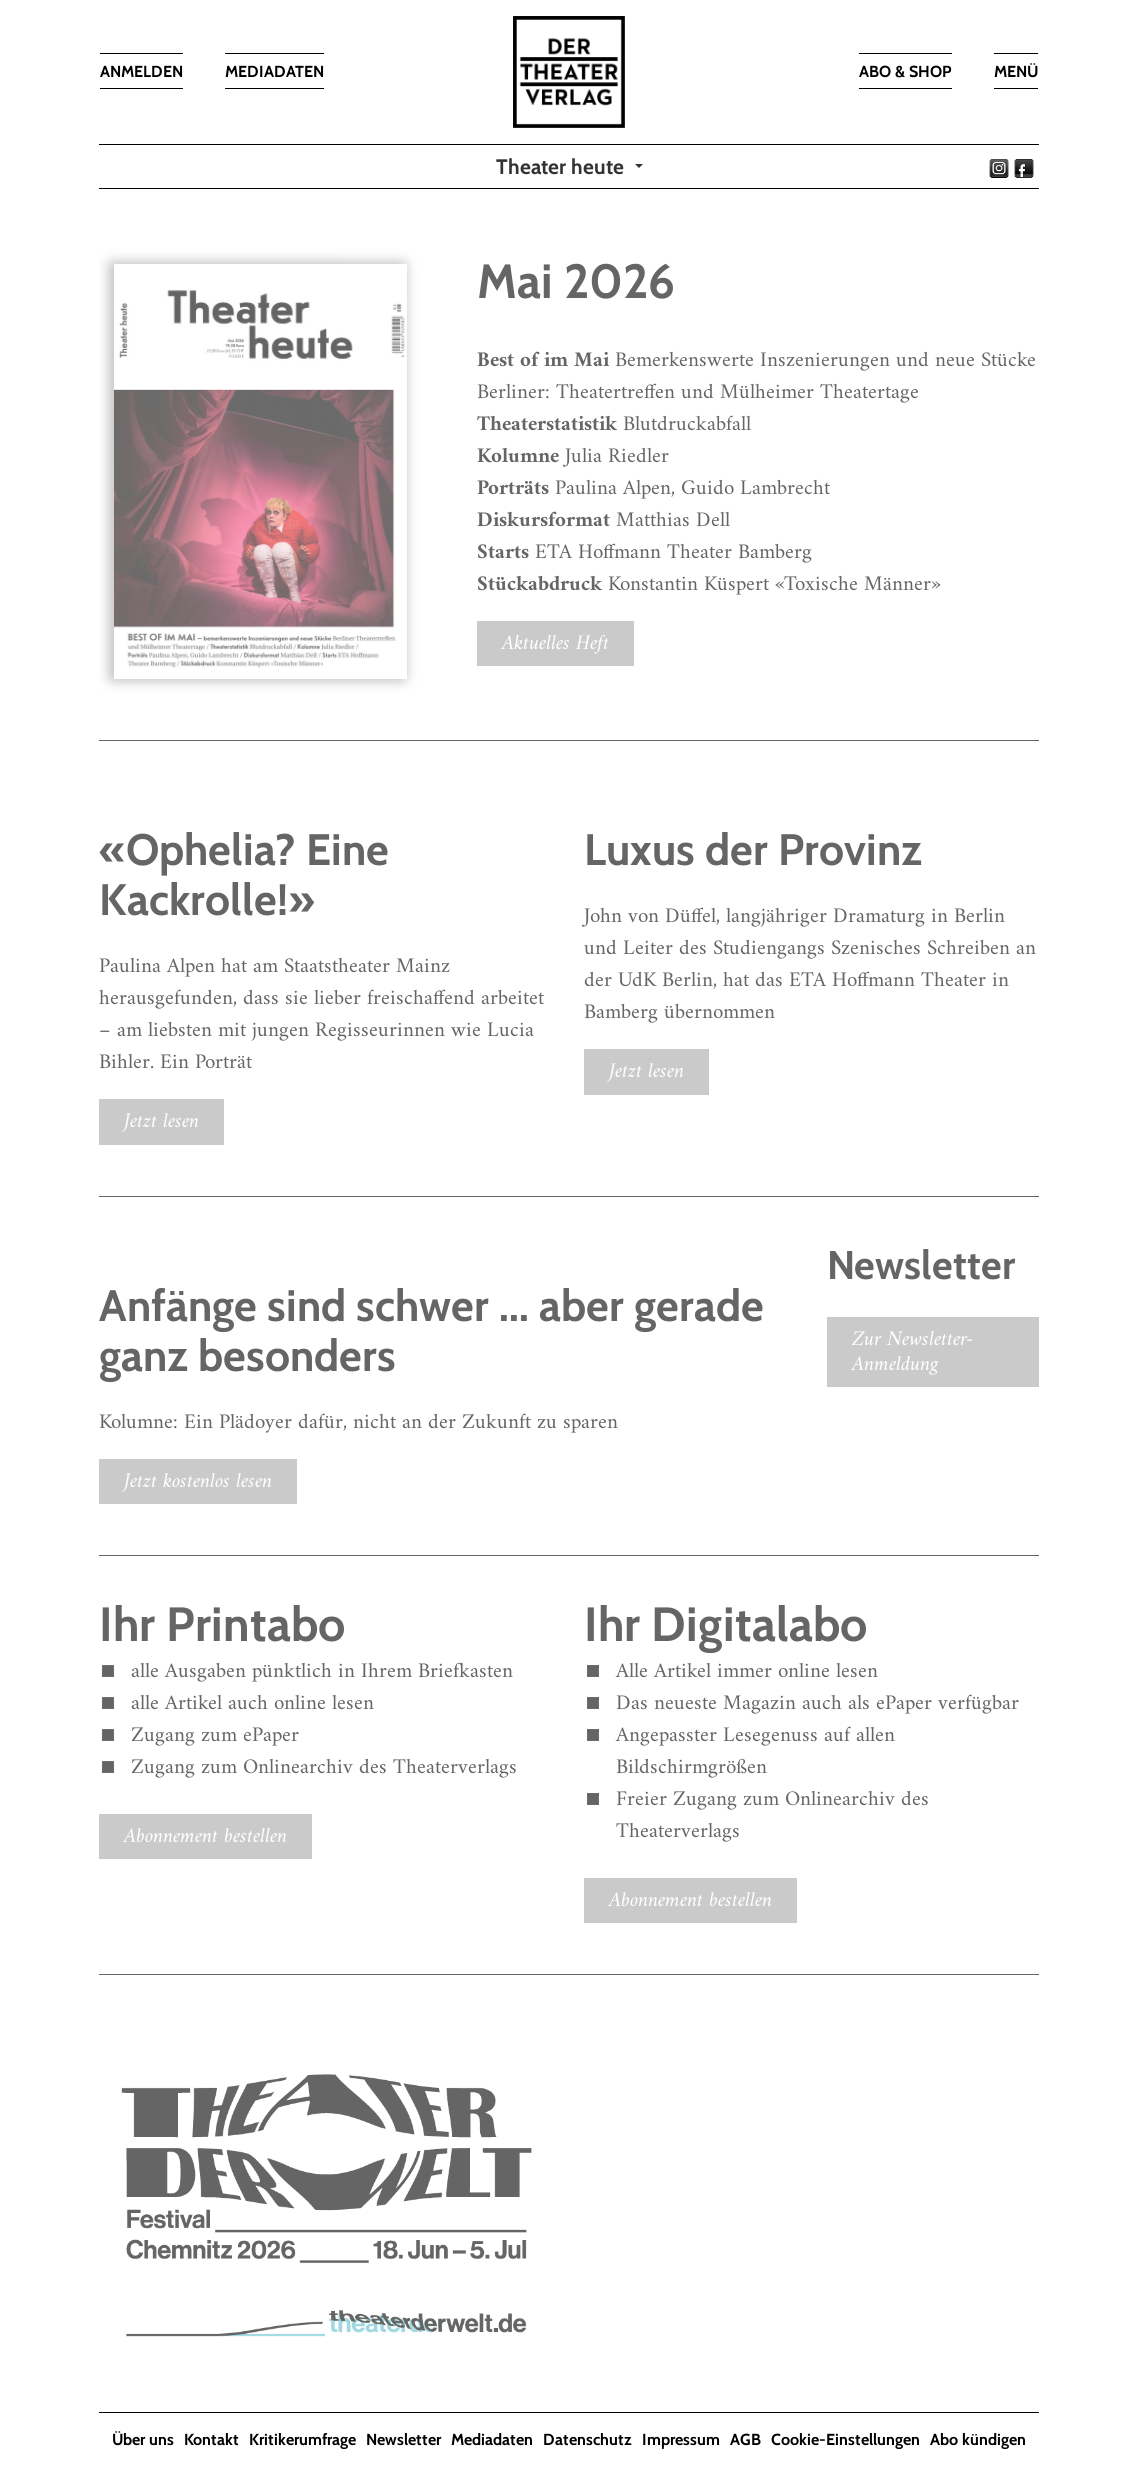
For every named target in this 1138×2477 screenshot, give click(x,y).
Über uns (143, 2439)
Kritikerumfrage (302, 2439)
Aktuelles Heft (555, 643)
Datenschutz (587, 2439)
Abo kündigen (978, 2439)
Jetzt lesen (161, 1121)
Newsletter (403, 2439)
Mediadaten (492, 2439)
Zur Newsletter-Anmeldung (913, 1352)
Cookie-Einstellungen (845, 2439)
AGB (745, 2439)
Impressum (681, 2439)
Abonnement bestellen (205, 1836)
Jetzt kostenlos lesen (198, 1481)
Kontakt (211, 2439)
